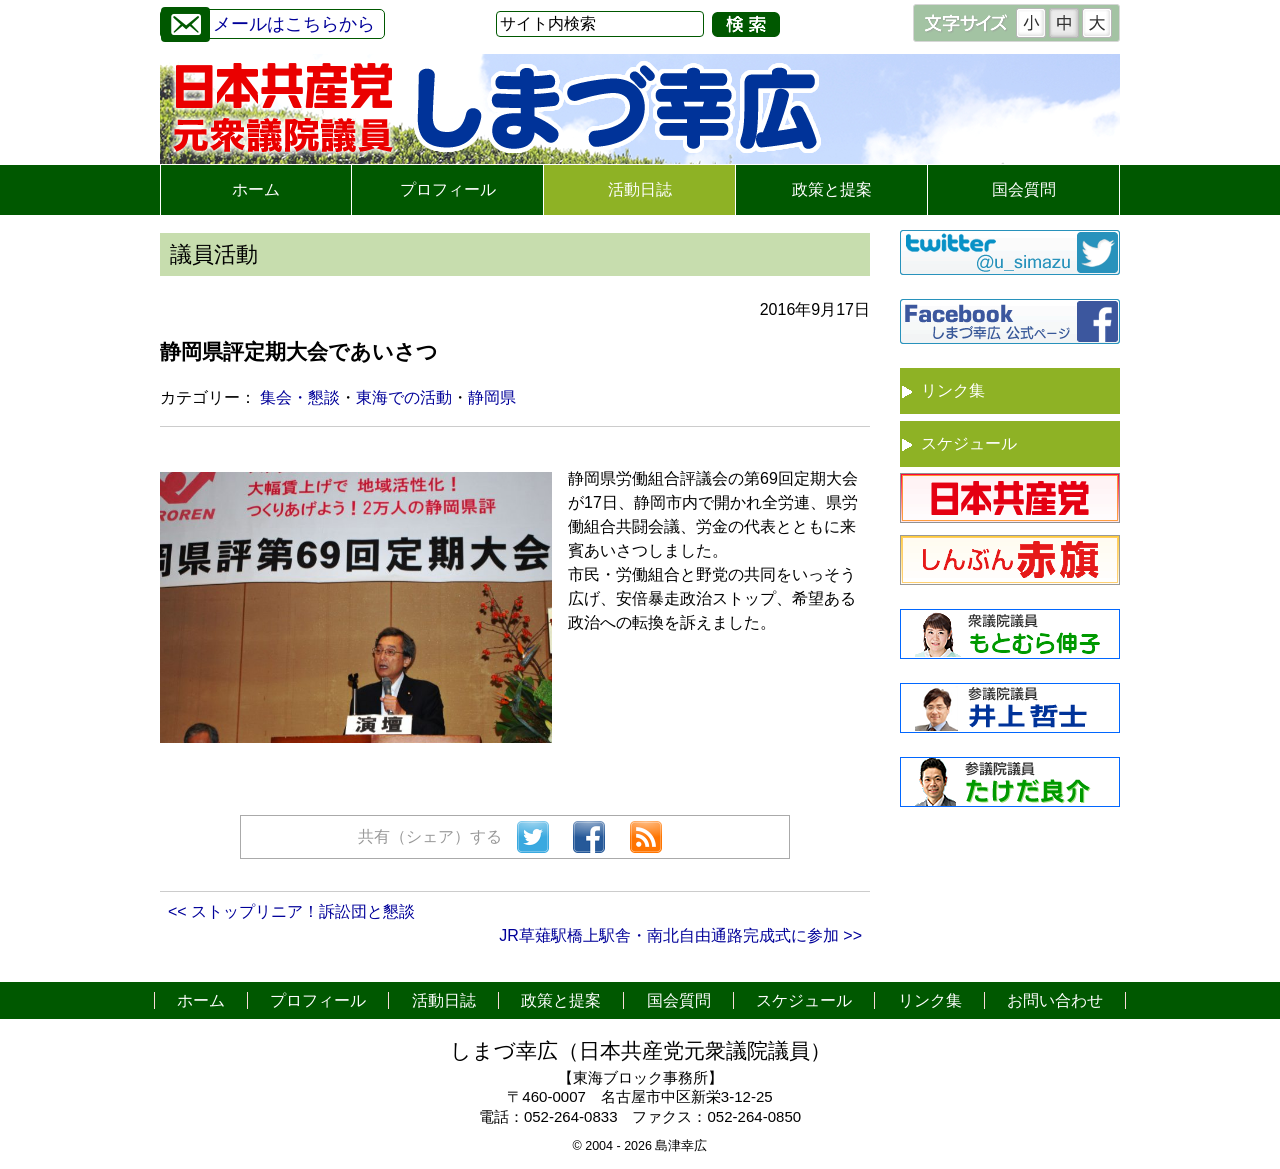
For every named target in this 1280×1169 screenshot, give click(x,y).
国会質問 (1024, 189)
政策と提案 (832, 189)
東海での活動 (404, 397)
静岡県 (492, 397)
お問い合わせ (1055, 1000)
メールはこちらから (268, 21)
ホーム (256, 189)
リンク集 (953, 390)
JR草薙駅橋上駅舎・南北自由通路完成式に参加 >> (680, 935)
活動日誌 (640, 189)
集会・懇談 (300, 397)
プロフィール (448, 189)
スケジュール (969, 443)
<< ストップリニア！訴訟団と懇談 (291, 911)
